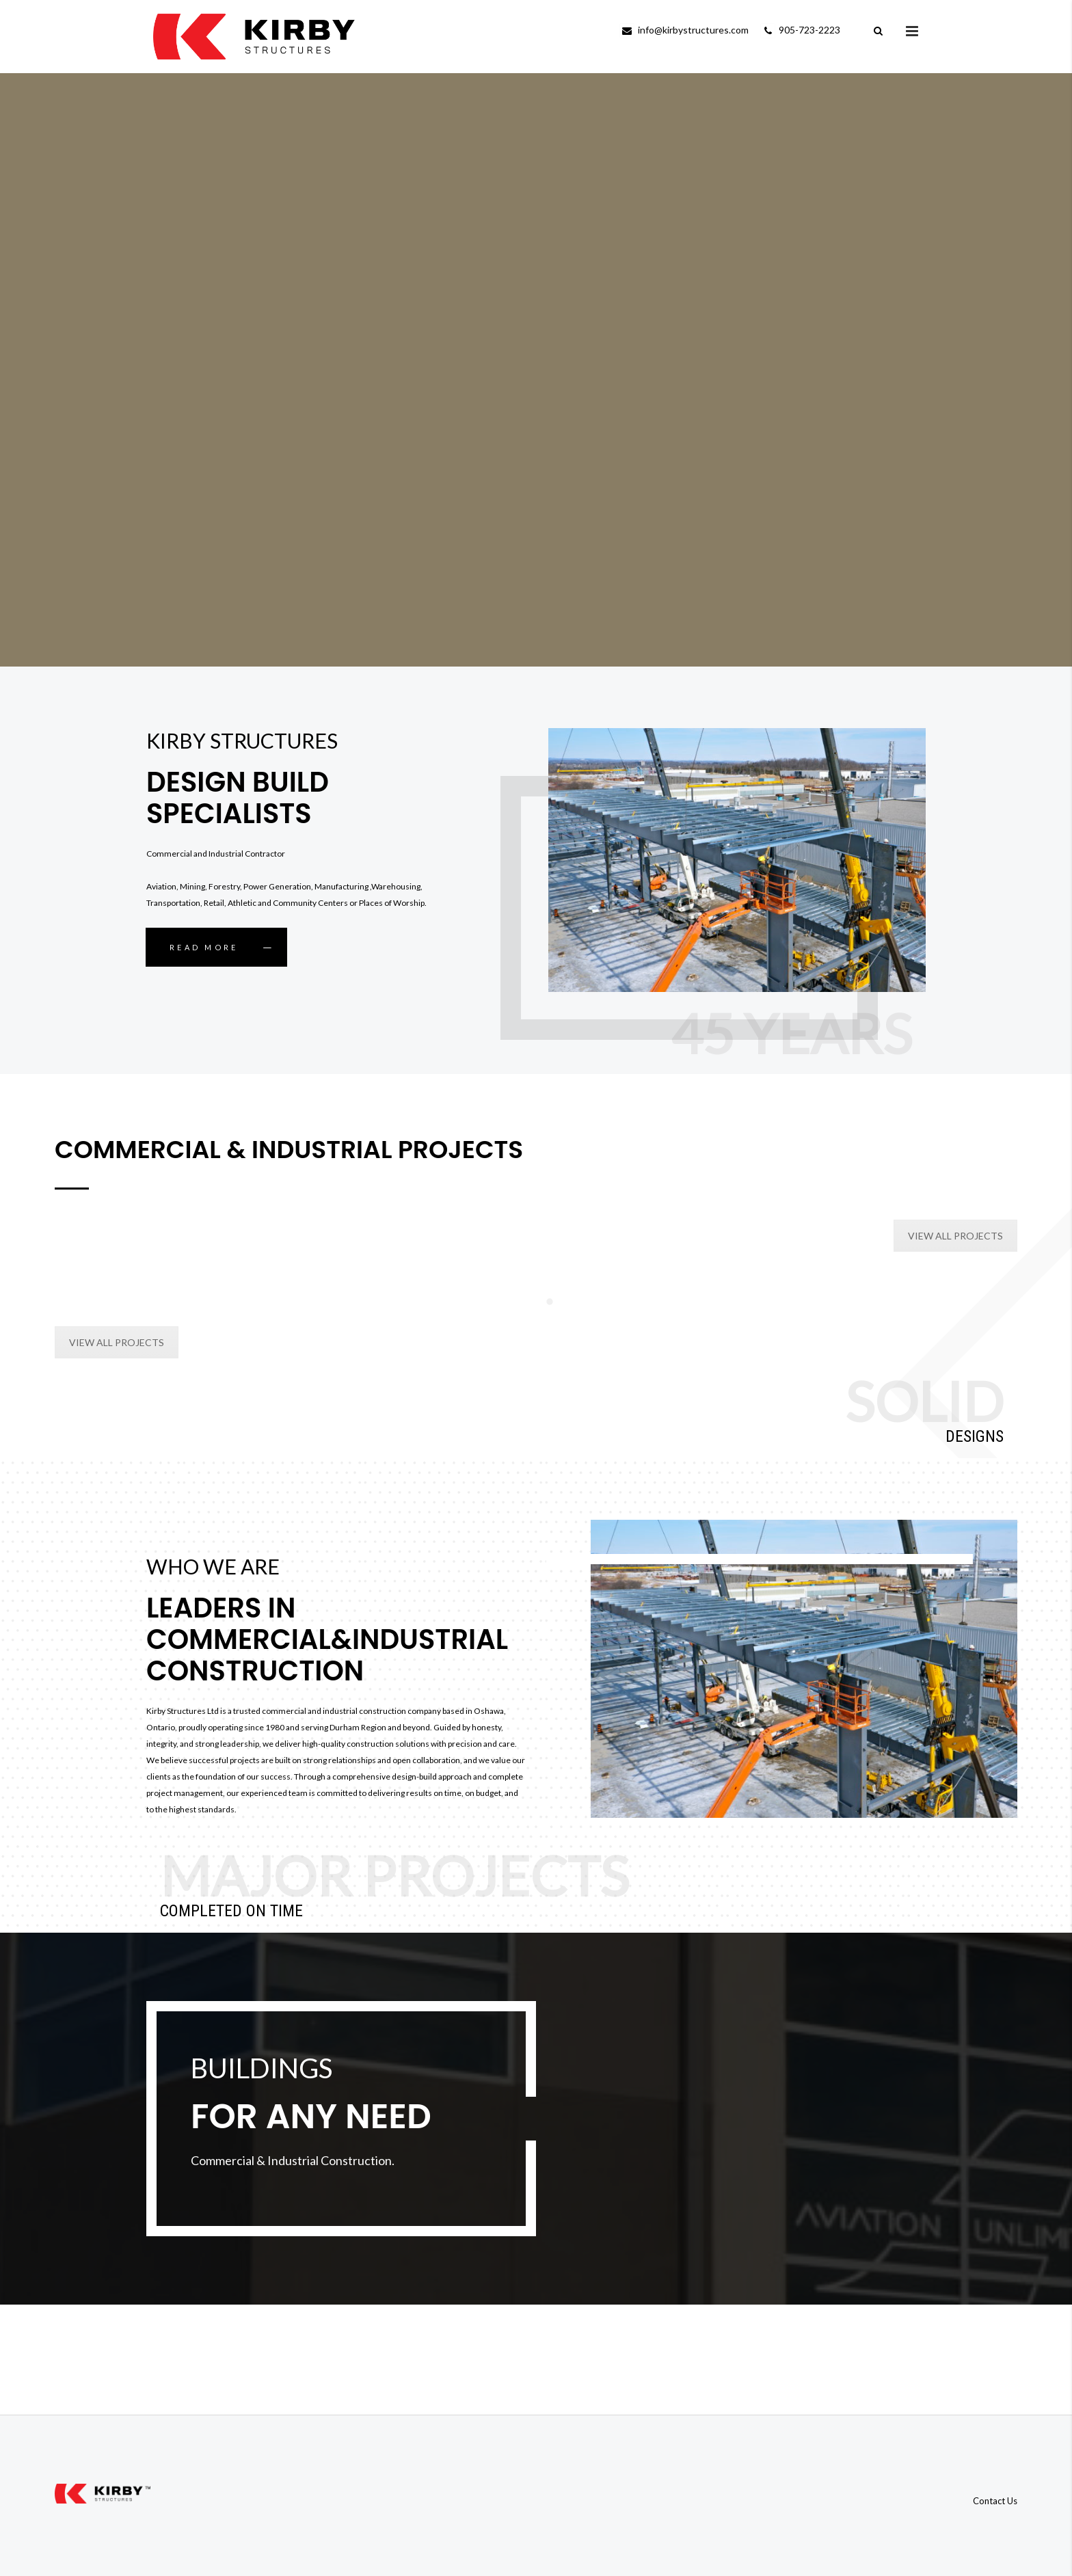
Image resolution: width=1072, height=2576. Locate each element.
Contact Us (995, 2500)
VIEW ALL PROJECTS (955, 1236)
